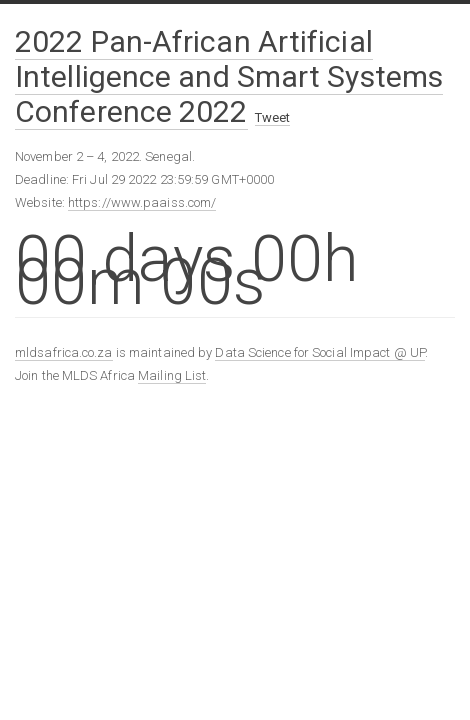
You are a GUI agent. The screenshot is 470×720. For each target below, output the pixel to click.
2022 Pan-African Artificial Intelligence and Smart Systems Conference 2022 (229, 76)
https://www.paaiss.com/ (142, 202)
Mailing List (172, 375)
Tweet (273, 117)
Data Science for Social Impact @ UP (320, 352)
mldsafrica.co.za (64, 352)
